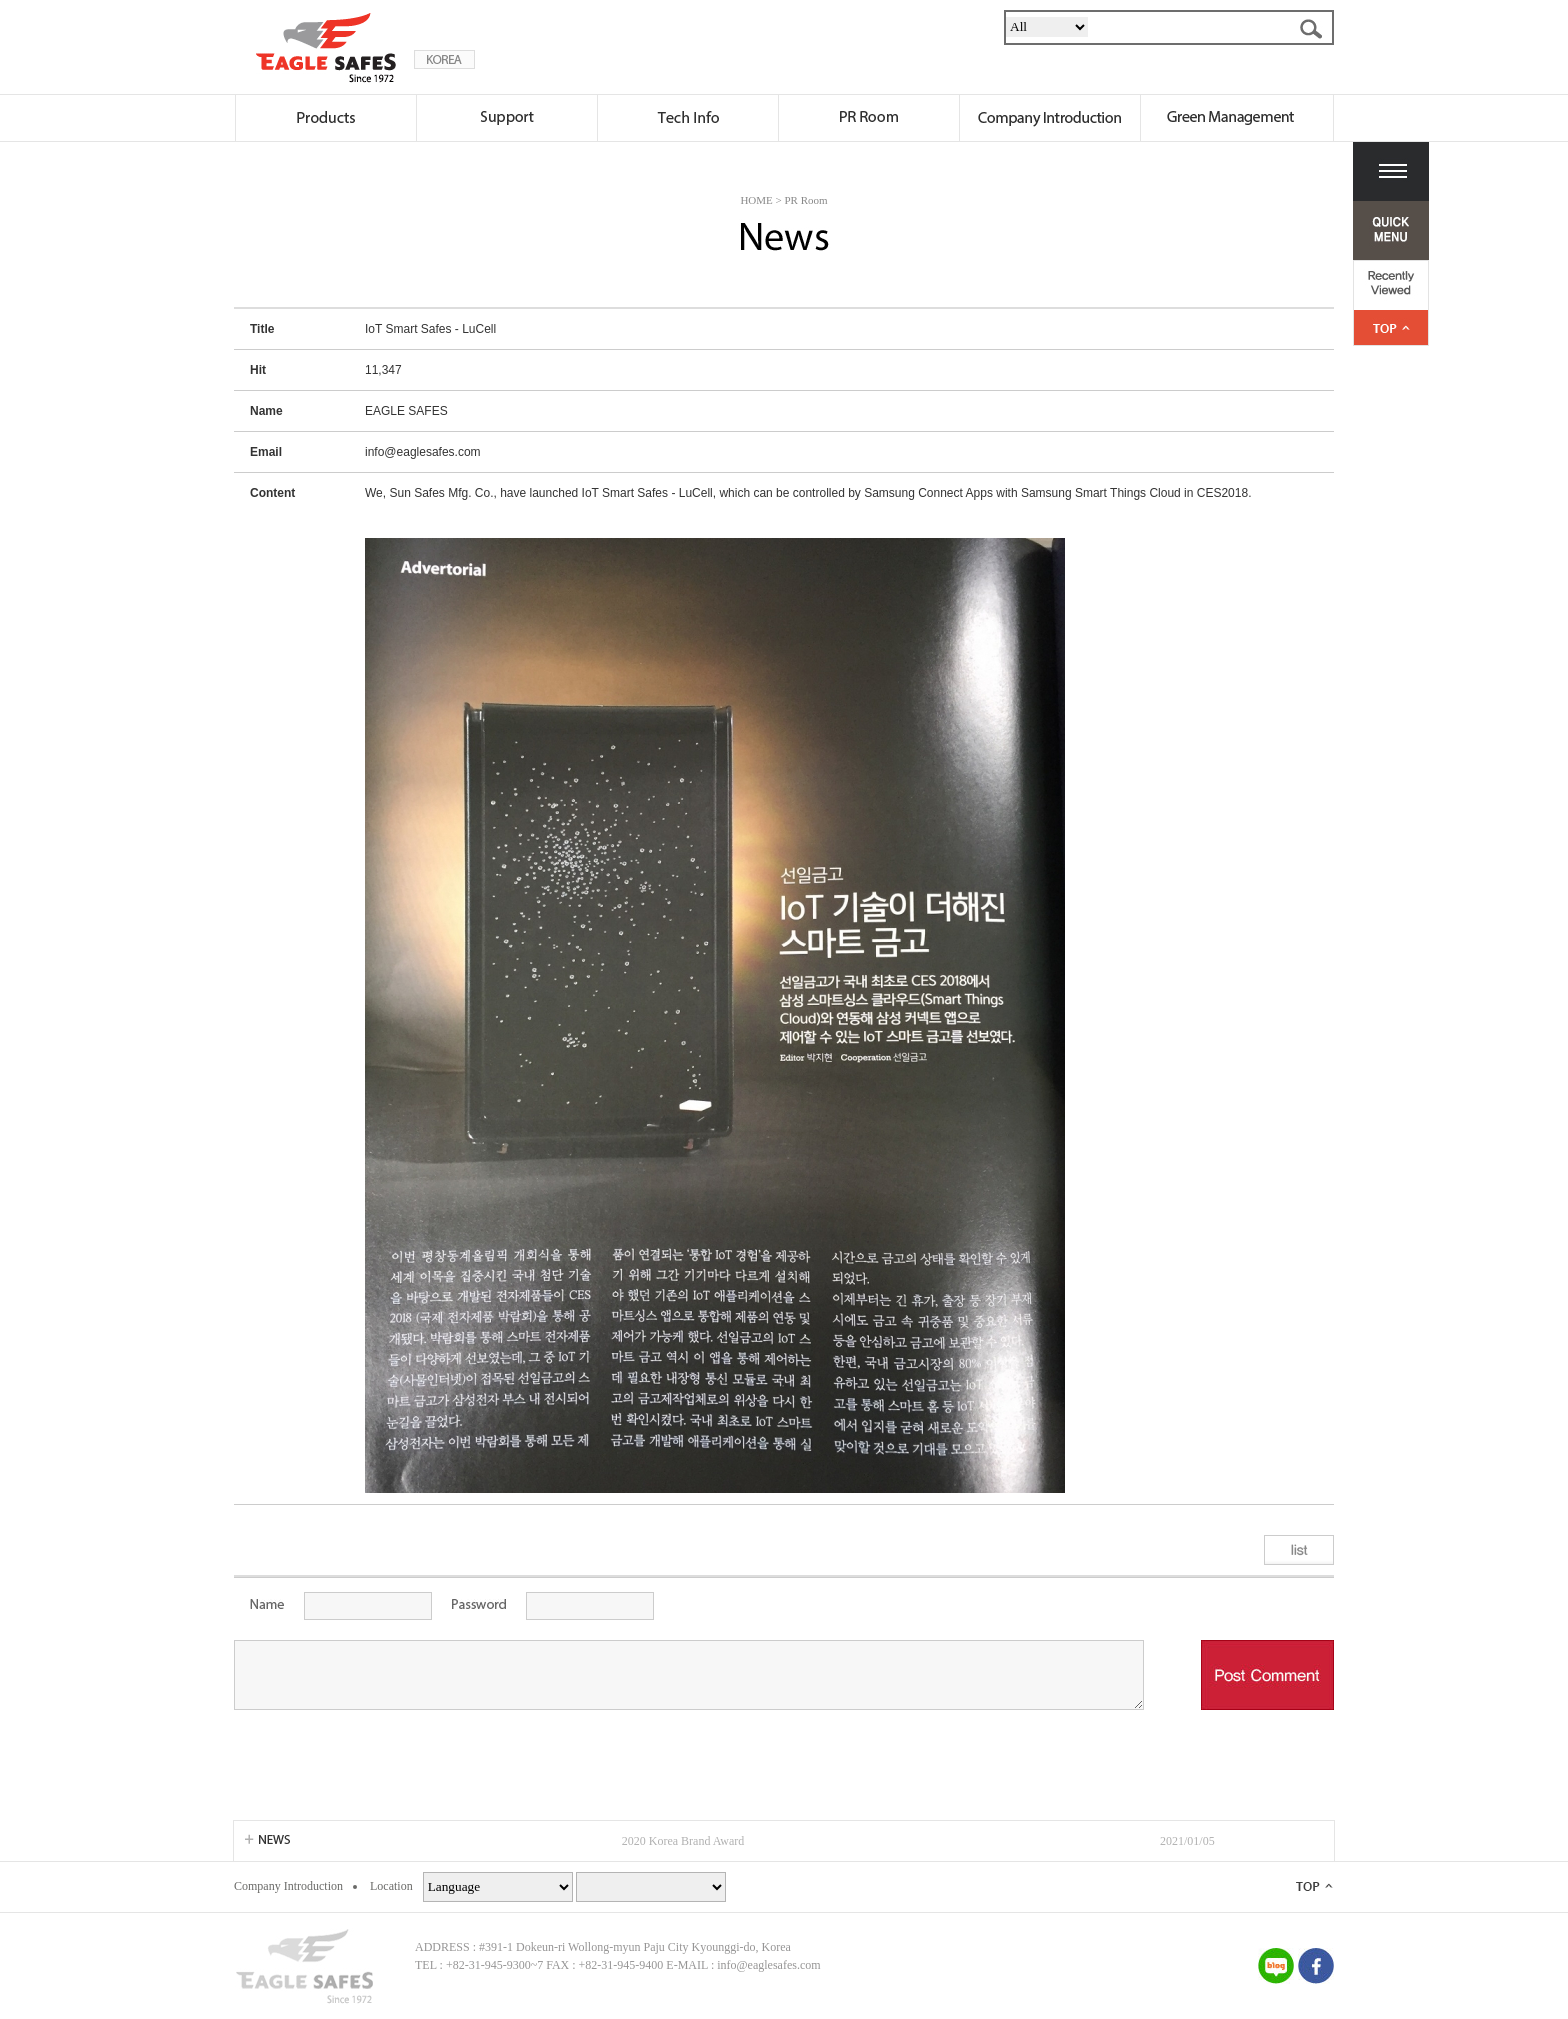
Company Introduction (288, 1886)
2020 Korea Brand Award (683, 1841)
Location (391, 1886)
